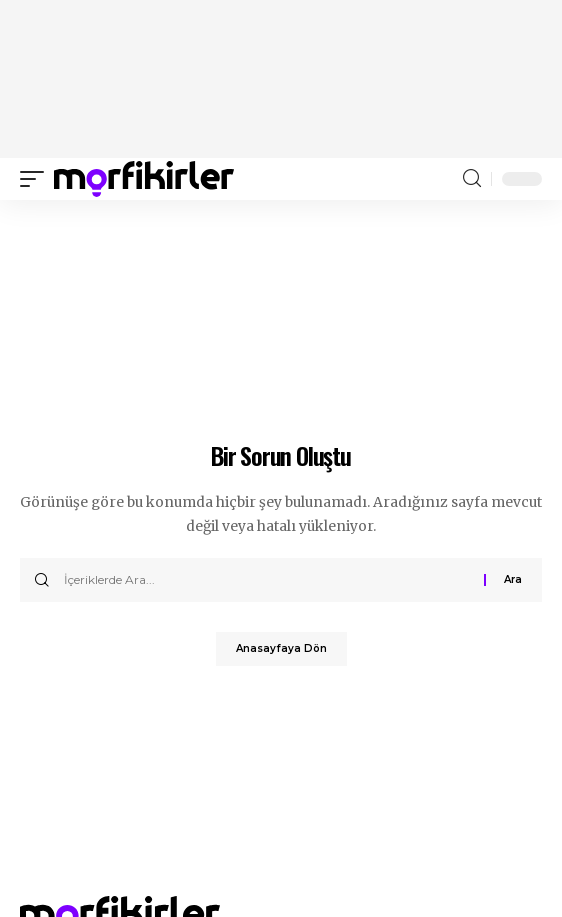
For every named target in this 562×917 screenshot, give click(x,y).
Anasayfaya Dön (281, 648)
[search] (472, 178)
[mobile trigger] (37, 179)
